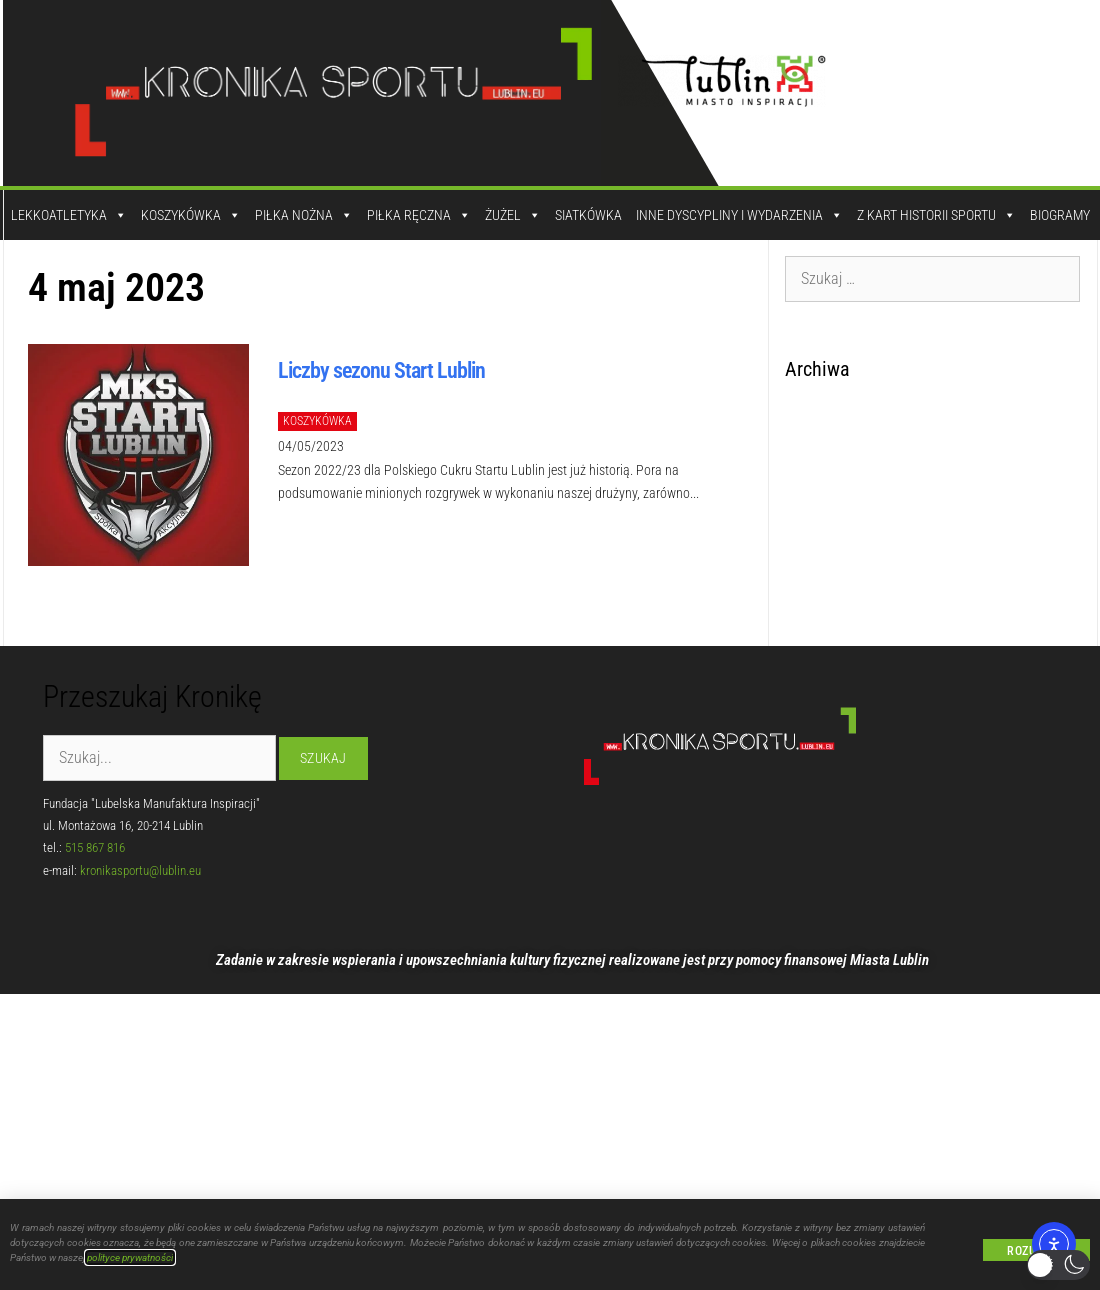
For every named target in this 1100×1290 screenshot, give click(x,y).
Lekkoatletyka (69, 215)
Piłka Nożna (304, 215)
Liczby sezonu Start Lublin (381, 370)
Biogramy (1060, 215)
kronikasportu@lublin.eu (140, 870)
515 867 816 (95, 847)
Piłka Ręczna (419, 215)
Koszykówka (191, 215)
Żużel (513, 215)
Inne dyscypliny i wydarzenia (739, 215)
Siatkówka (588, 215)
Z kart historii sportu (936, 215)
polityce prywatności (130, 1257)
